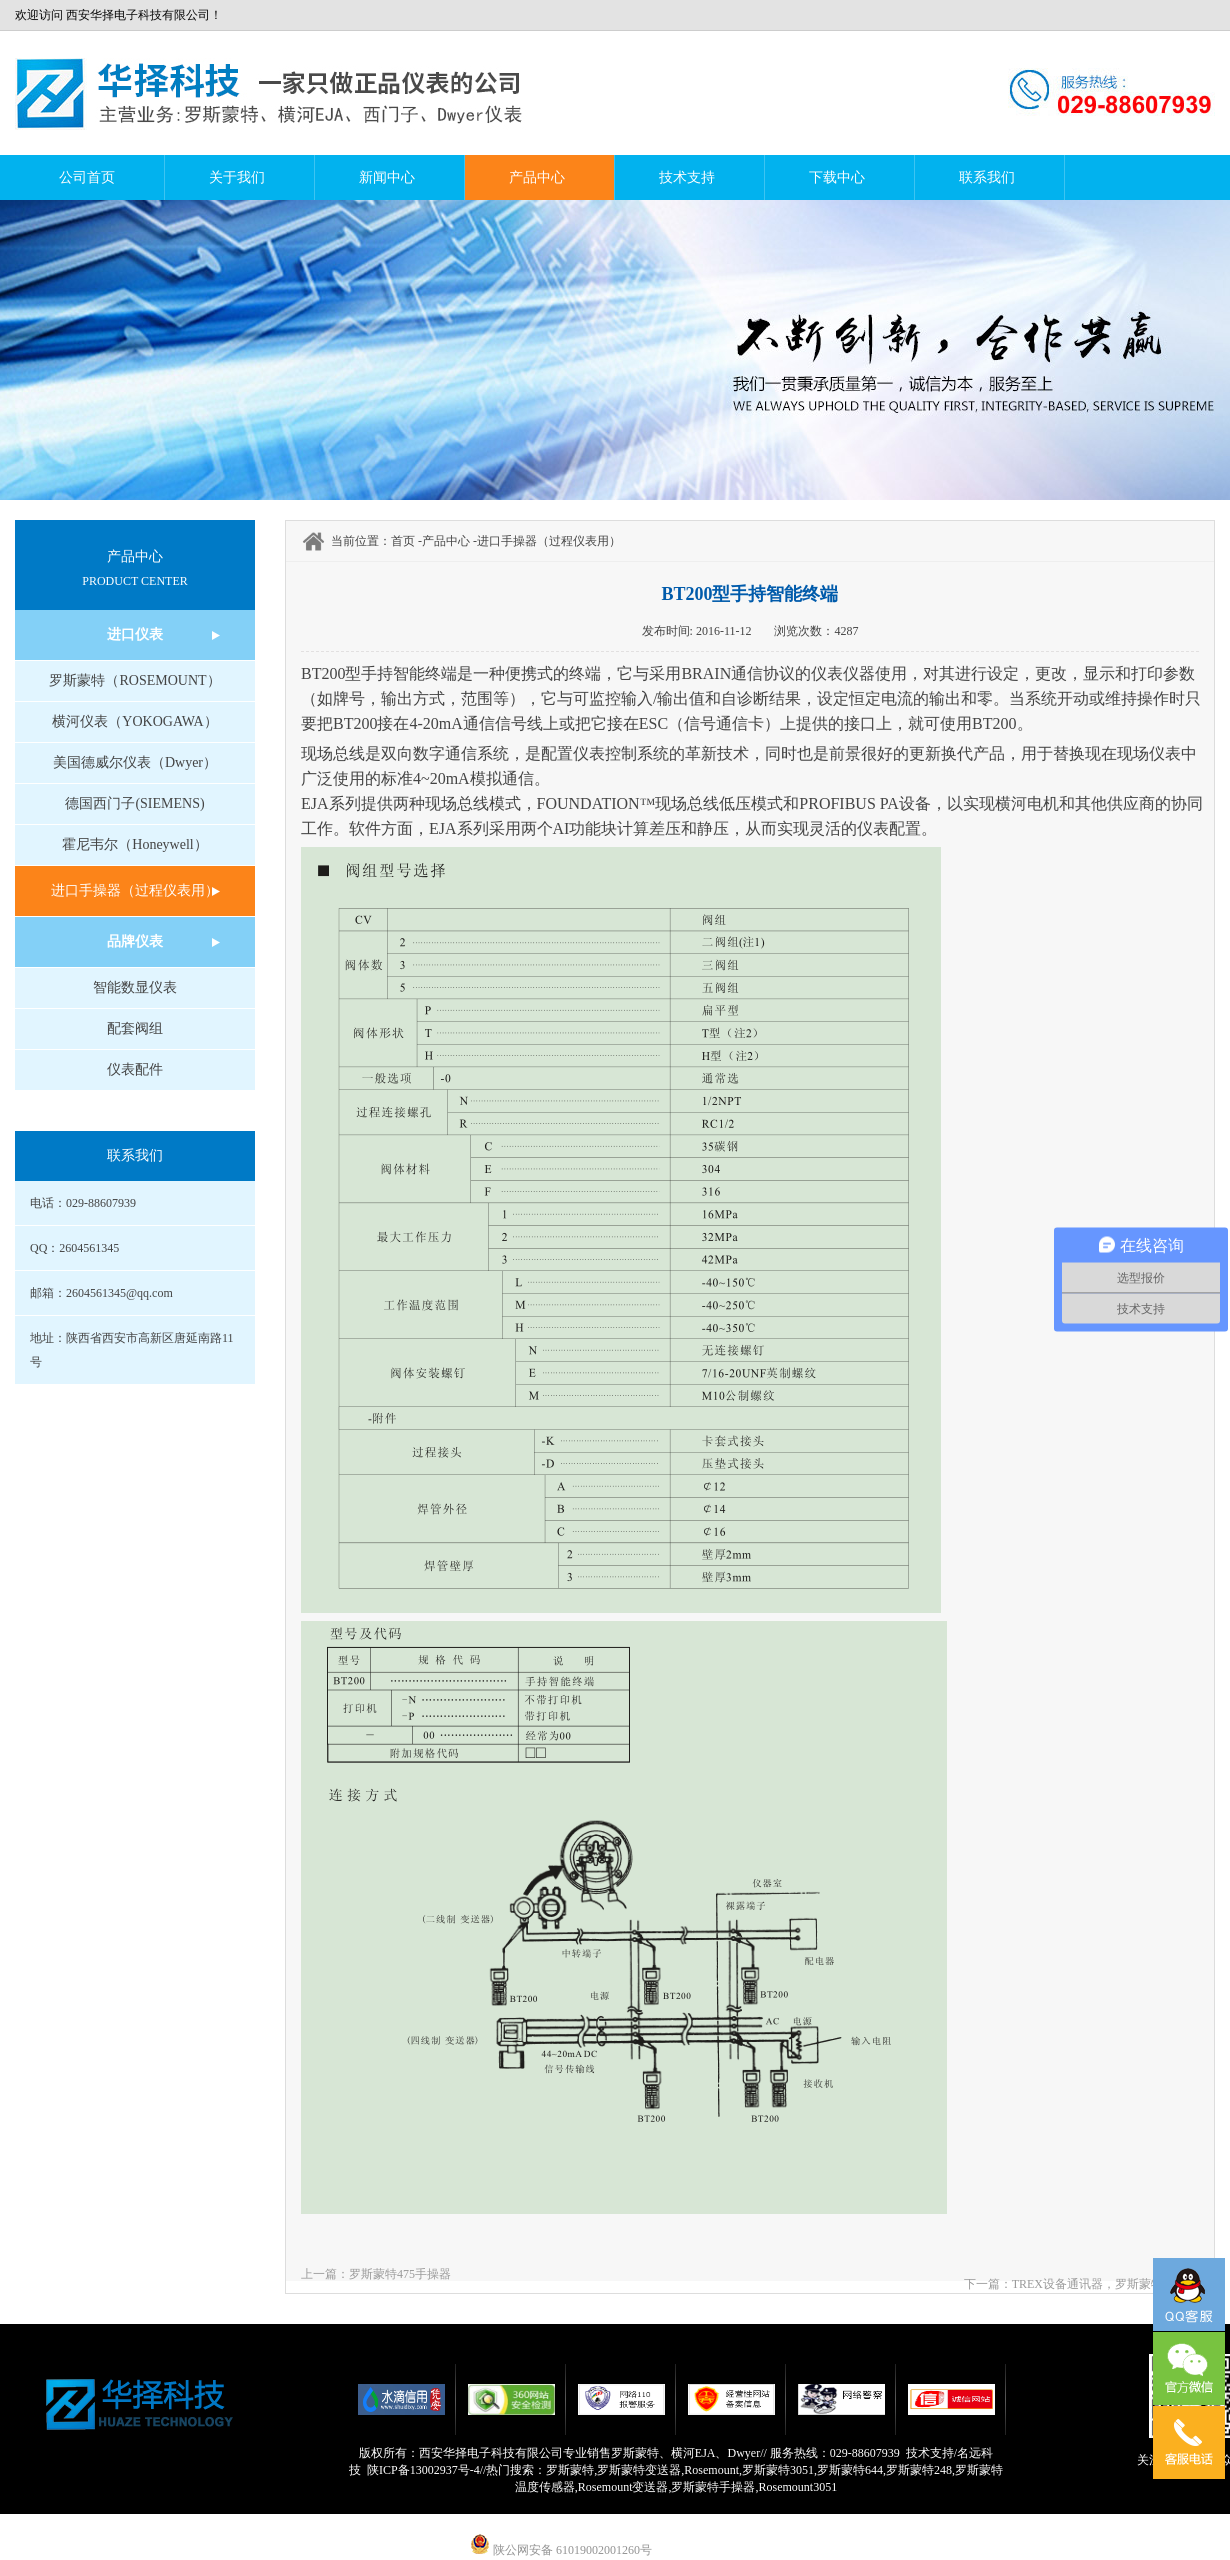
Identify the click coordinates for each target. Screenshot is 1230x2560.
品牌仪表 (135, 941)
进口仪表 (135, 634)
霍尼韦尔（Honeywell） (134, 844)
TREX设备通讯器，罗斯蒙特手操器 (1105, 2284)
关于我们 (237, 177)
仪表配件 (135, 1069)
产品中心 (537, 177)
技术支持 (687, 177)
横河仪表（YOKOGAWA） (134, 721)
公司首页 (87, 177)
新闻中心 (387, 177)
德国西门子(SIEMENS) (134, 803)
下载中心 (837, 177)
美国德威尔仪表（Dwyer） (135, 762)
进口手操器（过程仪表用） (135, 890)
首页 (403, 541)
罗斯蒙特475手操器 (400, 2274)
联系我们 (987, 177)
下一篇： (988, 2284)
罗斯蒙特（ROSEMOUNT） (134, 680)
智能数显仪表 (135, 987)
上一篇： (325, 2274)
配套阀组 (135, 1028)
